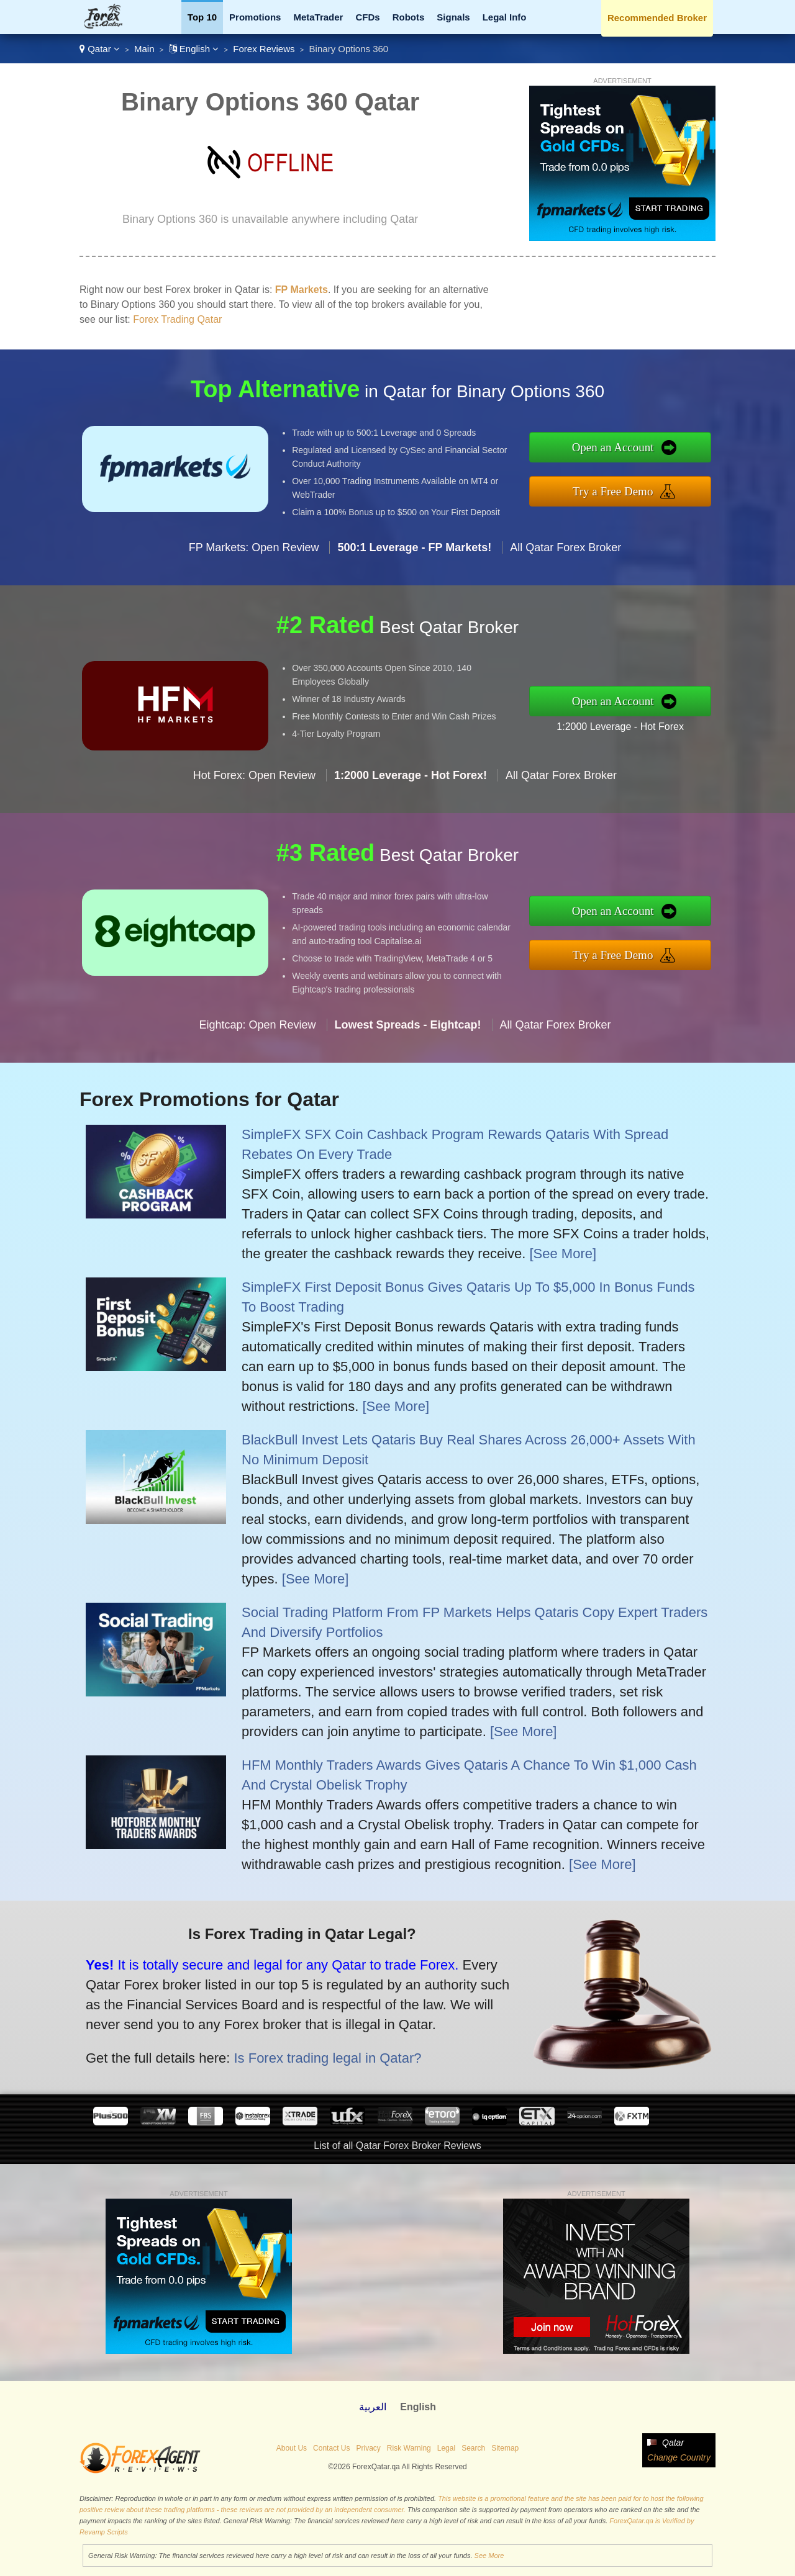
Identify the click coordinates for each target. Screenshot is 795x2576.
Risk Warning (409, 2448)
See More (489, 2555)
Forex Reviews (263, 48)
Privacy (368, 2448)
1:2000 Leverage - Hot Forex (632, 724)
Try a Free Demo (625, 489)
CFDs (367, 17)
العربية (372, 2407)
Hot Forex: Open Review (254, 787)
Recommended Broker (657, 17)
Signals (453, 17)
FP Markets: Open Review (254, 559)
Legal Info (505, 17)
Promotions (255, 17)
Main (144, 48)
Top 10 (202, 17)
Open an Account (625, 448)
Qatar (100, 48)
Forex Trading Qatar (177, 319)
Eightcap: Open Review (257, 1037)
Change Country (679, 2457)
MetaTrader (318, 17)
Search (473, 2448)
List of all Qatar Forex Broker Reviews (397, 2145)
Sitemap (505, 2448)
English (194, 48)
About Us (291, 2448)
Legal (446, 2448)
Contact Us (331, 2448)
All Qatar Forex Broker (565, 559)
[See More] (562, 1253)
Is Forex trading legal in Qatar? (313, 2053)
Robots (409, 17)
